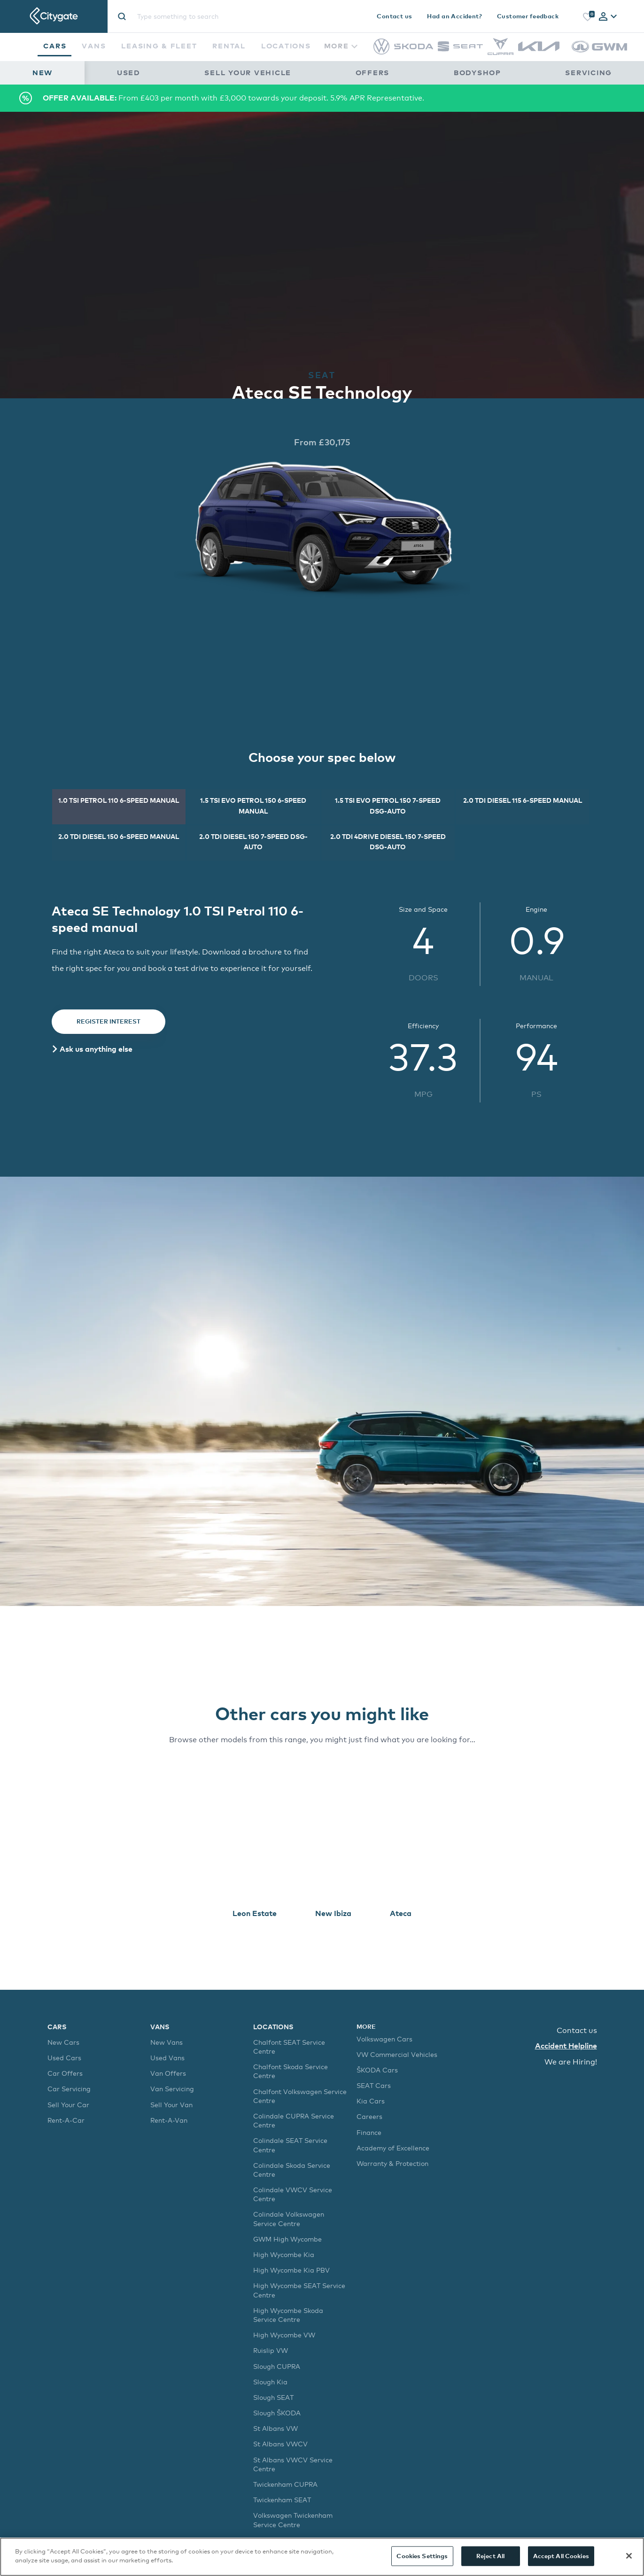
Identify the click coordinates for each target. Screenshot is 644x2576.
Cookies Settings (422, 2556)
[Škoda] (413, 46)
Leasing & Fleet (159, 45)
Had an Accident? (454, 16)
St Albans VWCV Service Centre (293, 2464)
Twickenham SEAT (282, 2500)
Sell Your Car (68, 2105)
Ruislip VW (270, 2350)
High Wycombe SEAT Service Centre (299, 2289)
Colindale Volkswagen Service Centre (288, 2218)
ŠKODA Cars (377, 2070)
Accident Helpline (566, 2045)
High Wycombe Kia (283, 2254)
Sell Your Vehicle (247, 72)
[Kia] (538, 48)
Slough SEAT (273, 2397)
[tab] (608, 17)
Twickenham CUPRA (285, 2484)
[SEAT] (460, 49)
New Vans (166, 2042)
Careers (369, 2116)
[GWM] (599, 57)
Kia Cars (371, 2101)
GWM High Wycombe (287, 2239)
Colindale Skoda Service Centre (291, 2169)
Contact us (394, 16)
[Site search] (215, 16)
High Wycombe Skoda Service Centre (288, 2314)
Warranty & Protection (392, 2163)
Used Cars (64, 2058)
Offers (372, 72)
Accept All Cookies (561, 2556)
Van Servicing (172, 2089)
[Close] (629, 2555)
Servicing (588, 72)
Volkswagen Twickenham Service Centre (293, 2519)
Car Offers (65, 2073)
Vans (94, 45)
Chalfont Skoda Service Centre (290, 2071)
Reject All (490, 2556)
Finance (369, 2132)
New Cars (63, 2042)
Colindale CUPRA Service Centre (293, 2120)
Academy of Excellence (393, 2148)
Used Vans (167, 2058)
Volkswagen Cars (384, 2039)
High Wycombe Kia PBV (291, 2270)
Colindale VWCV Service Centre (292, 2194)
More (341, 45)
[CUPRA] (500, 52)
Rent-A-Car (66, 2120)
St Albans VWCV (280, 2444)
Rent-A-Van (168, 2120)
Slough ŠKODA (277, 2413)
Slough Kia (270, 2382)
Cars (54, 45)
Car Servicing (69, 2089)
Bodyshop (477, 72)
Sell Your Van (171, 2105)
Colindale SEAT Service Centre (290, 2144)
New (42, 72)
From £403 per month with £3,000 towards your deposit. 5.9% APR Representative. (233, 97)
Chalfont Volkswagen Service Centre (300, 2095)
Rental (228, 45)
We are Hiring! (570, 2061)
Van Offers (168, 2073)
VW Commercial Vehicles (397, 2054)
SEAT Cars (374, 2085)
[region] (322, 2556)
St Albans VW (275, 2428)
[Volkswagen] (381, 51)
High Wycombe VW (284, 2335)
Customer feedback (528, 16)
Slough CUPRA (276, 2366)
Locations (286, 45)
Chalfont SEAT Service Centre (289, 2046)
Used (128, 72)
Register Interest (108, 1021)
